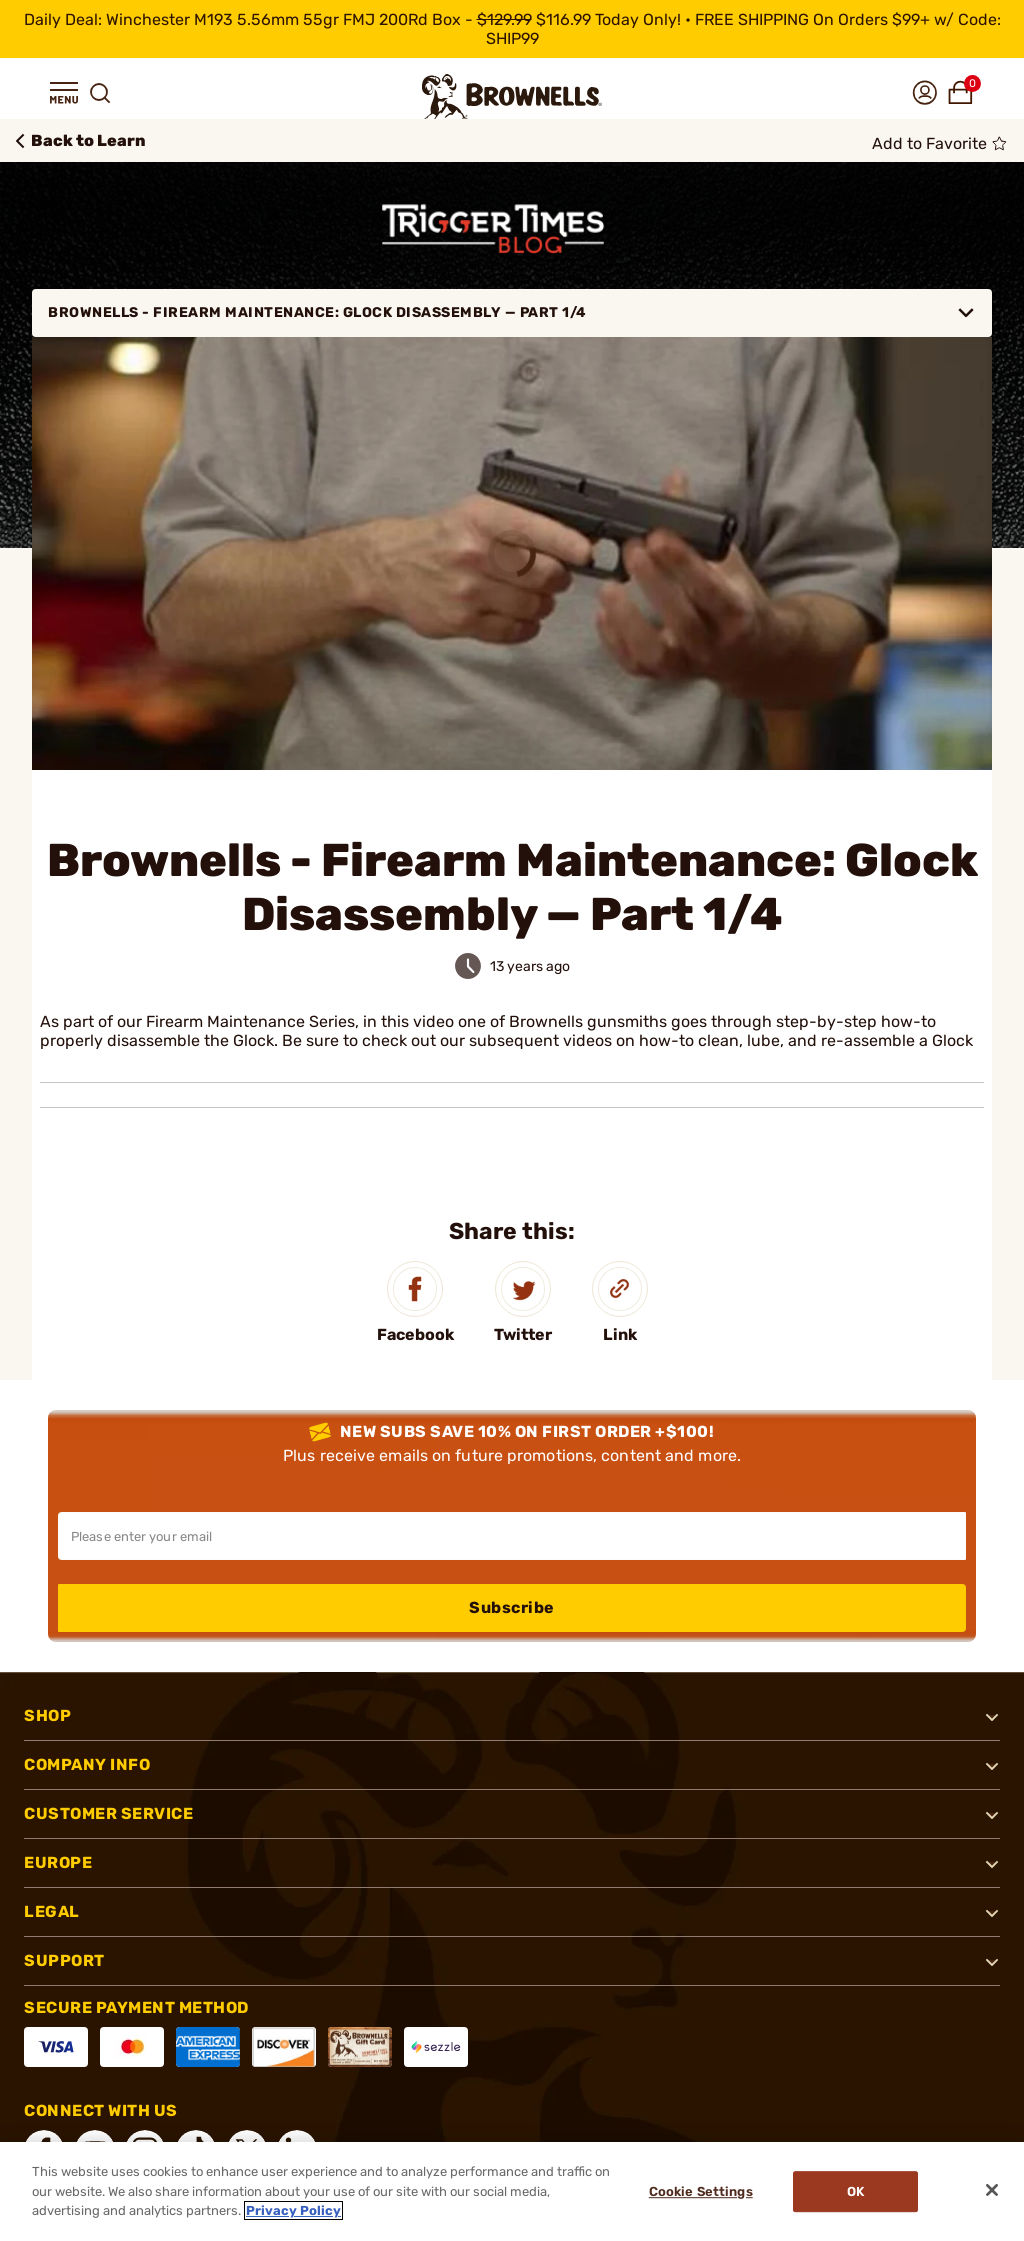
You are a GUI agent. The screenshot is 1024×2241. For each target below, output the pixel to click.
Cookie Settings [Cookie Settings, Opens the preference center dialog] (701, 2191)
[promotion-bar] (512, 29)
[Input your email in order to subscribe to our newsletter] (512, 1536)
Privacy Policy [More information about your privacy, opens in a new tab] (293, 2210)
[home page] (512, 96)
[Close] (992, 2190)
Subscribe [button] (512, 1607)
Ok (855, 2191)
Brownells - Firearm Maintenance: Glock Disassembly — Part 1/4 (512, 313)
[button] (64, 93)
